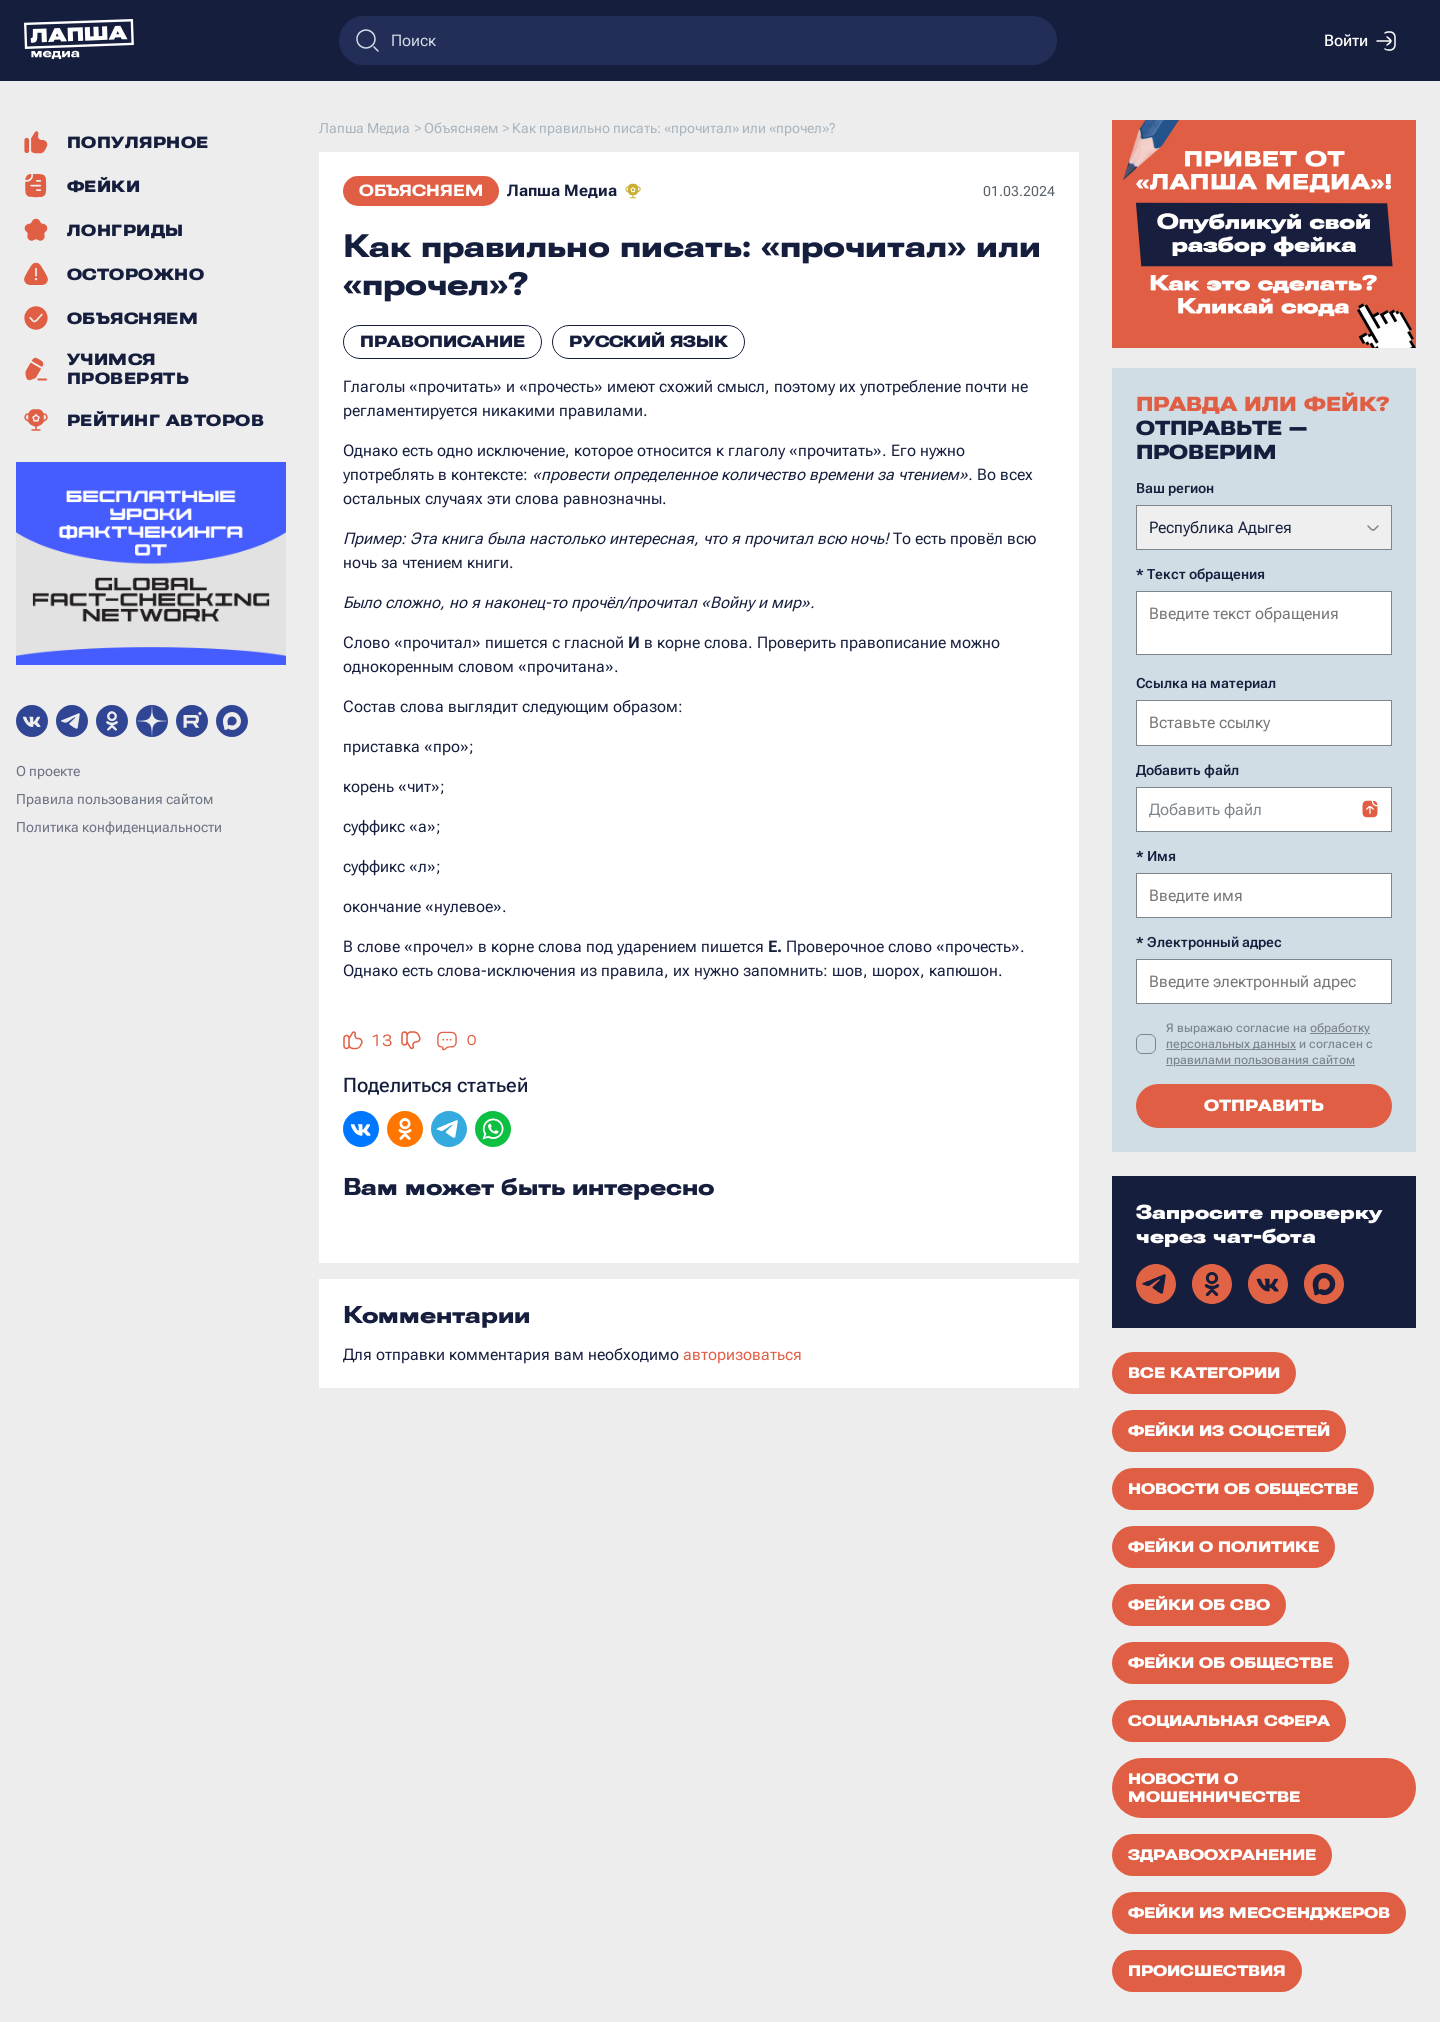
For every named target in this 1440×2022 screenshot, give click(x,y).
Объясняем (421, 190)
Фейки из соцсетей (1229, 1429)
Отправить (1264, 1103)
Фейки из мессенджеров (1259, 1911)
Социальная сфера (1229, 1719)
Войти (1360, 41)
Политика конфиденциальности (119, 827)
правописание (442, 341)
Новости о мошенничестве (1214, 1786)
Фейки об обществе (1230, 1661)
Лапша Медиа (562, 190)
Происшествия (1207, 1969)
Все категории (1204, 1371)
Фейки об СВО (1199, 1603)
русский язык (648, 341)
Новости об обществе (1243, 1487)
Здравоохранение (1222, 1853)
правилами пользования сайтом (1260, 1058)
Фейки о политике (1223, 1545)
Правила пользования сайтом (114, 799)
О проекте (48, 771)
